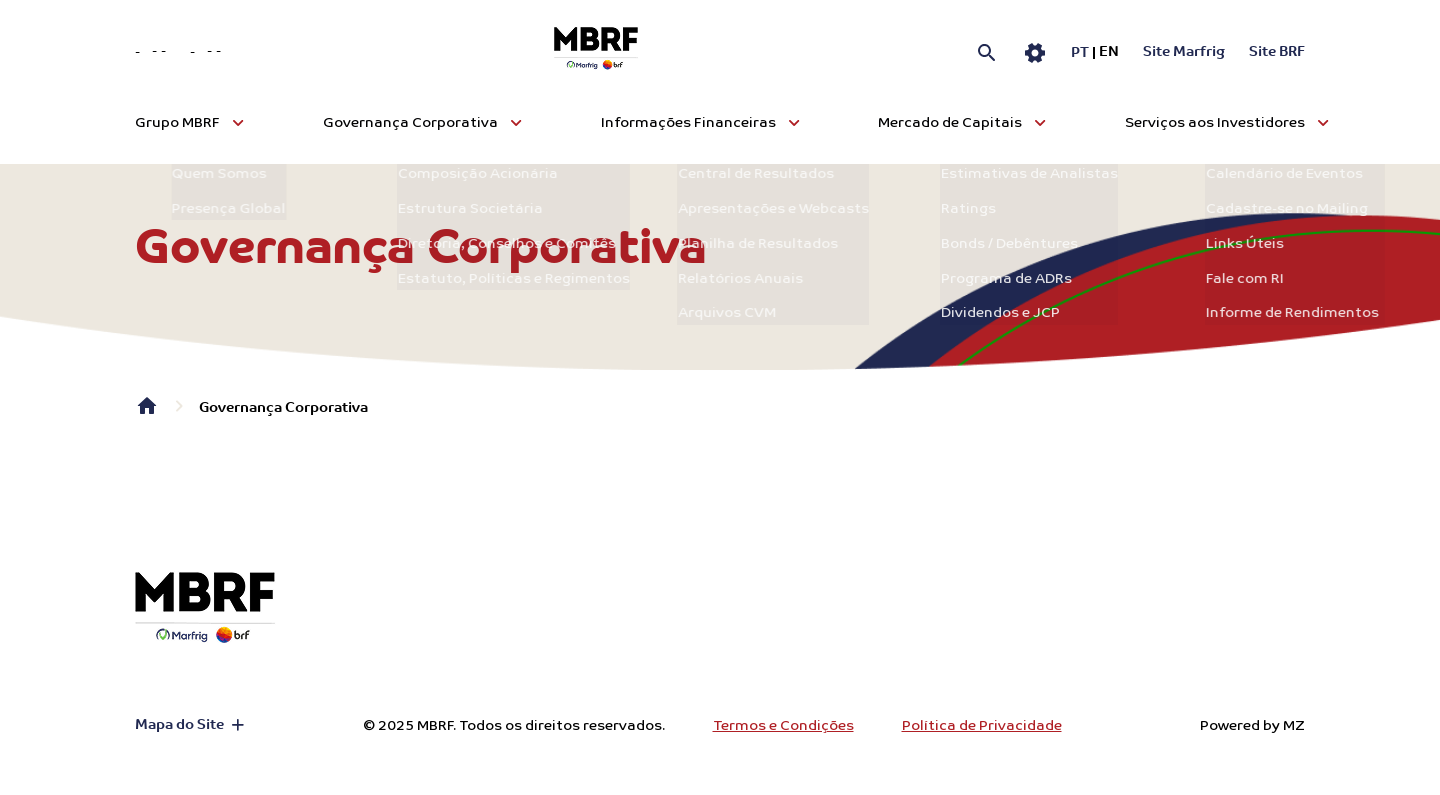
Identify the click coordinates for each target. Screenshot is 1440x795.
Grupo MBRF (177, 123)
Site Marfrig (1184, 53)
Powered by (1252, 726)
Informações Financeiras (688, 123)
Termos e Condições (783, 726)
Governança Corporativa (410, 123)
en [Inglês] (1109, 53)
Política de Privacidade (982, 726)
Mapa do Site (179, 726)
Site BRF (1277, 53)
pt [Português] (1080, 54)
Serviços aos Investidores (1215, 123)
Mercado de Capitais (950, 123)
